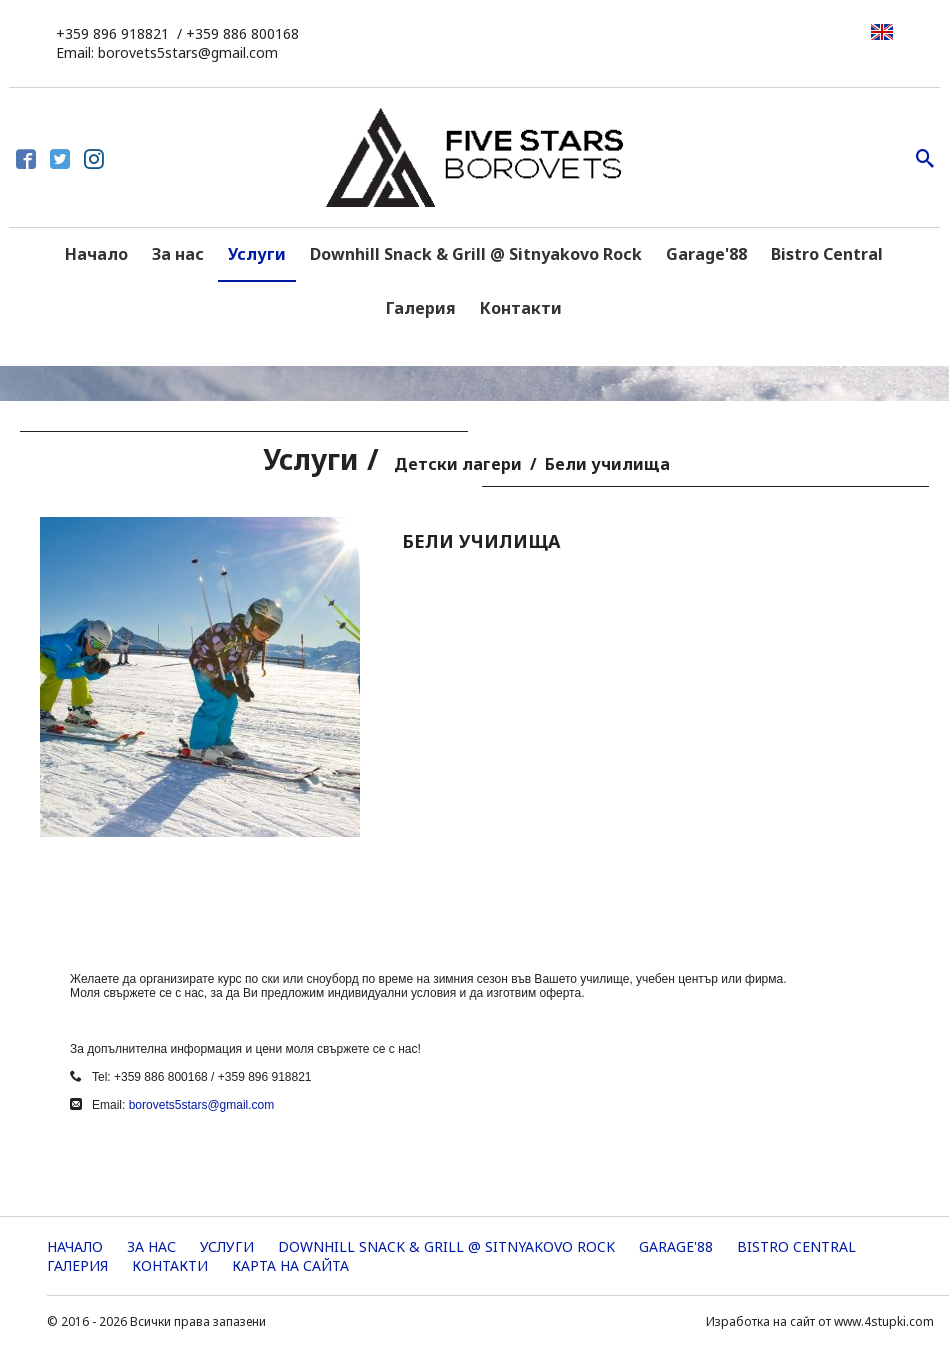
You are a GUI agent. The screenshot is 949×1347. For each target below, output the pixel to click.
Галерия (421, 308)
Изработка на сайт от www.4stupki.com (820, 1321)
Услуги (257, 254)
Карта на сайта (290, 1265)
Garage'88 (706, 254)
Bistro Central (827, 254)
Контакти (521, 308)
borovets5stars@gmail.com (202, 1105)
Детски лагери (458, 464)
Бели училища (607, 464)
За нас (178, 254)
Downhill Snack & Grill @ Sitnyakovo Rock (476, 254)
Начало (96, 254)
